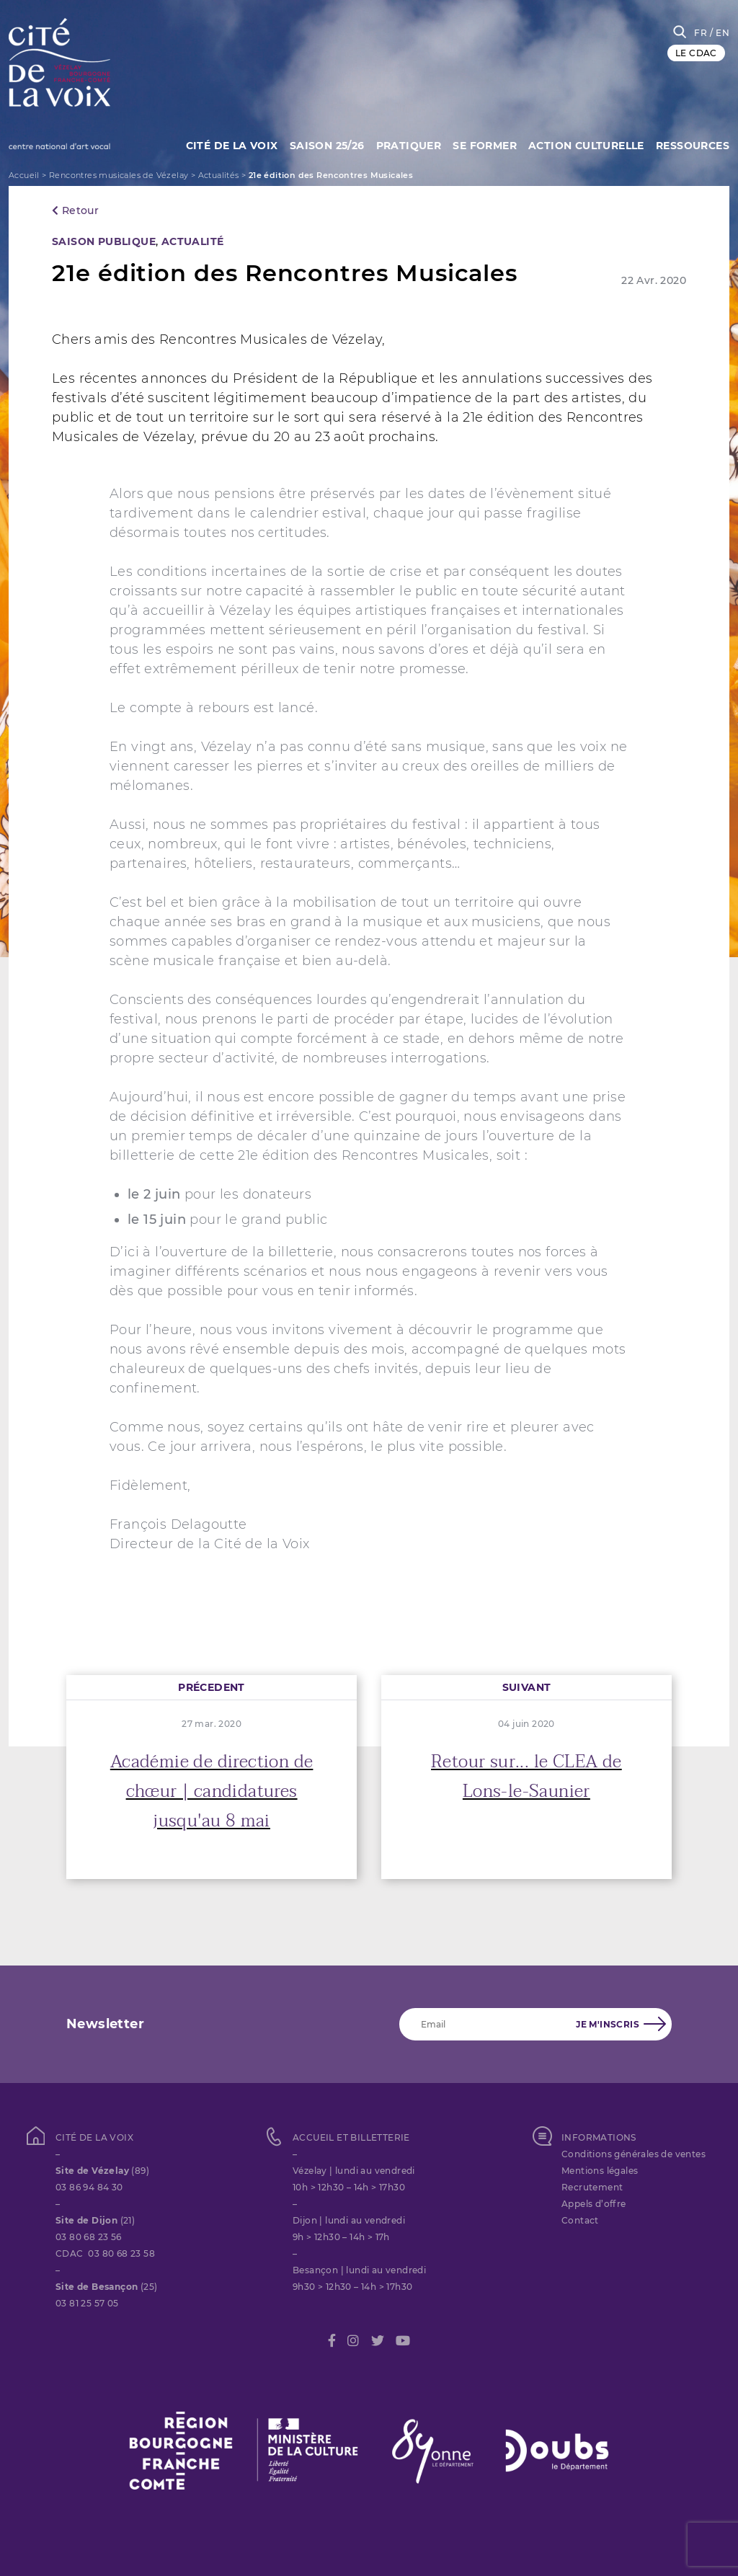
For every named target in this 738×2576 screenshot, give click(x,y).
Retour (75, 210)
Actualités (218, 175)
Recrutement (592, 2187)
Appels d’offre (593, 2203)
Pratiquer (402, 144)
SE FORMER (480, 144)
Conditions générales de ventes (633, 2154)
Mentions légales (599, 2170)
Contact (580, 2220)
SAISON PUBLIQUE (104, 241)
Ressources (692, 144)
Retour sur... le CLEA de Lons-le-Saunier (526, 1776)
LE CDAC (696, 53)
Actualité (192, 241)
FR (700, 32)
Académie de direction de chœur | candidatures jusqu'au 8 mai (212, 1791)
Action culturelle (584, 144)
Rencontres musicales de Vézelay (118, 175)
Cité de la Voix (220, 144)
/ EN (719, 32)
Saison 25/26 (317, 144)
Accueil (24, 175)
